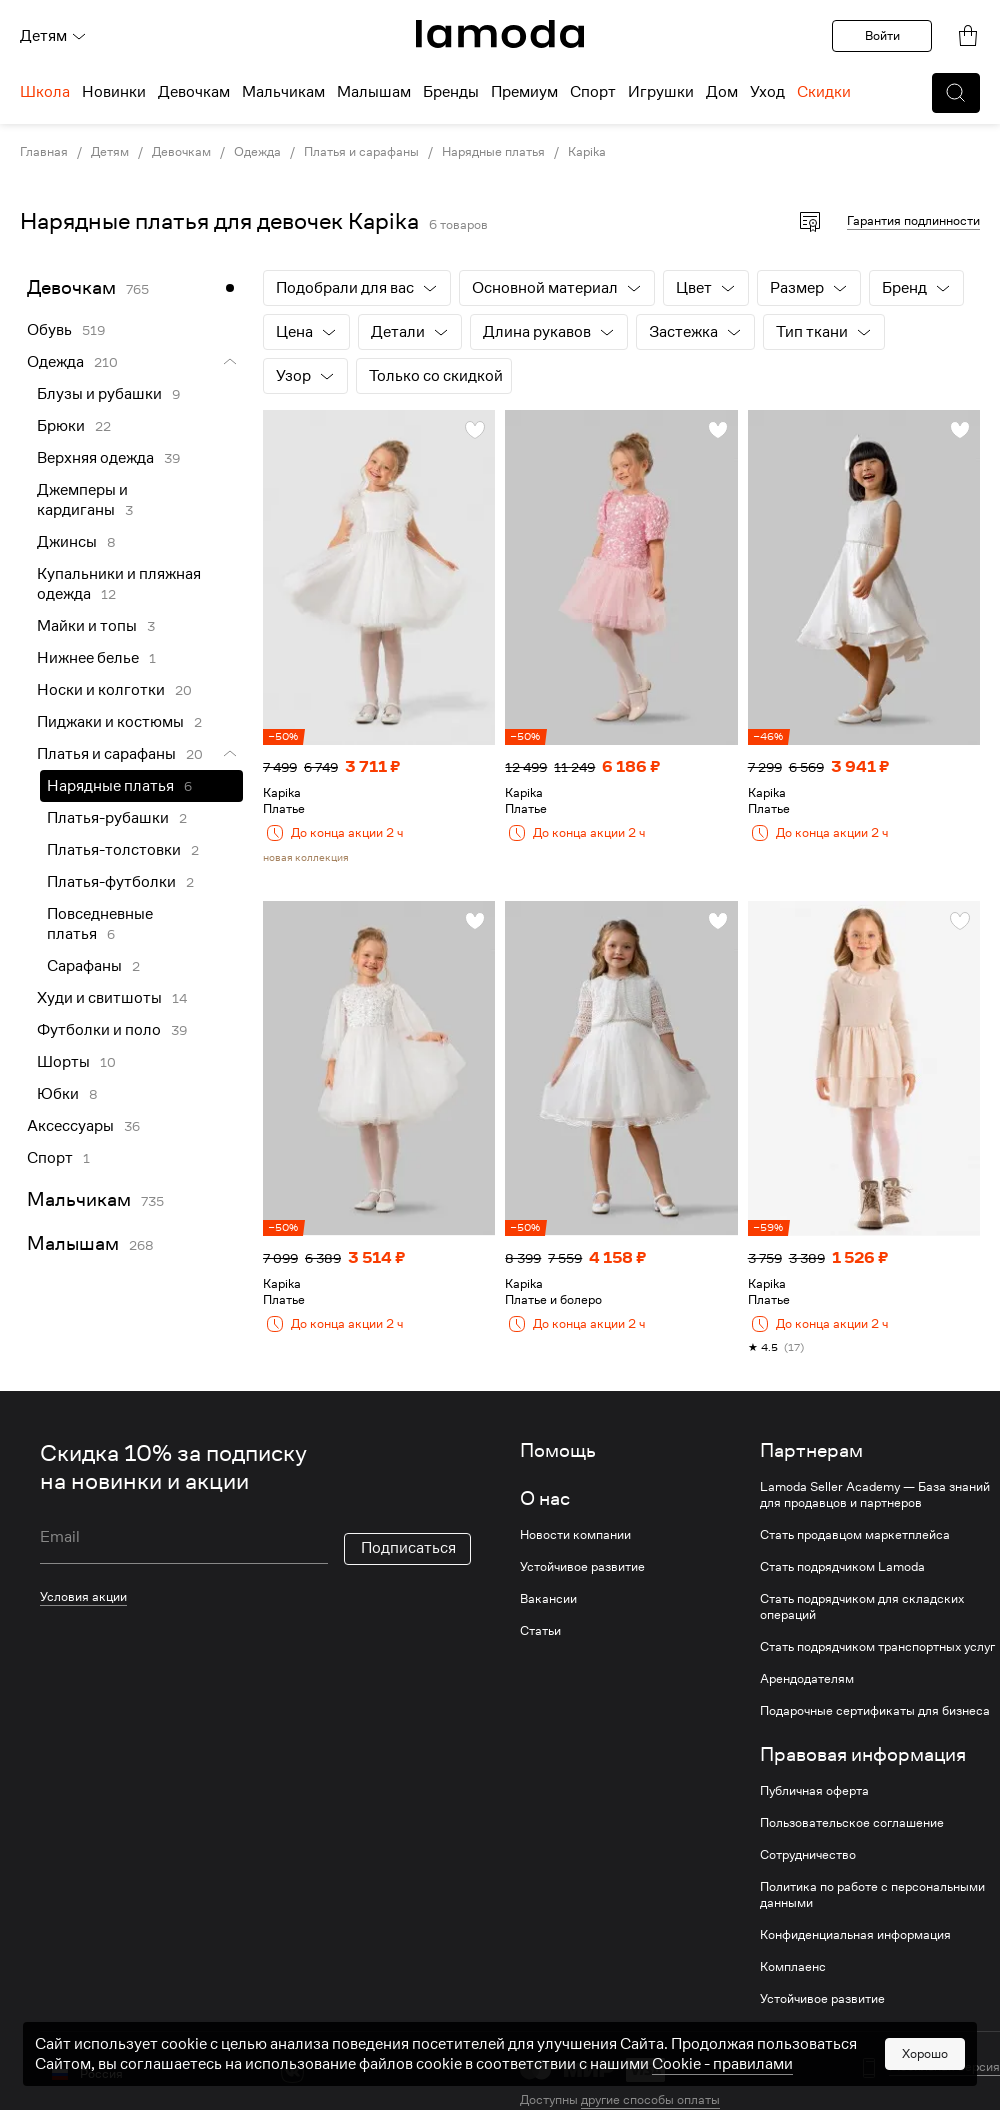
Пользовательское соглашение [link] (852, 1823)
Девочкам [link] (181, 152)
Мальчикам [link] (79, 1199)
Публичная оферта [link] (814, 1791)
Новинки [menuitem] (114, 92)
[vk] (292, 2071)
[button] (956, 93)
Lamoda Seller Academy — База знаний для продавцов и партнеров (875, 1495)
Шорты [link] (63, 1062)
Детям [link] (110, 152)
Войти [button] (882, 35)
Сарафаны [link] (84, 966)
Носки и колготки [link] (101, 690)
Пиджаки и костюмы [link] (110, 722)
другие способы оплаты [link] (650, 2099)
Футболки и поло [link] (99, 1030)
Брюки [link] (61, 426)
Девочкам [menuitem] (194, 92)
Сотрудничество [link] (808, 1855)
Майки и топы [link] (87, 626)
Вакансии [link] (548, 1599)
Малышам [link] (73, 1243)
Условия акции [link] (83, 1596)
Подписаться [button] (408, 1548)
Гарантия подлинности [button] (913, 220)
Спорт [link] (50, 1158)
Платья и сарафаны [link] (361, 152)
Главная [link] (44, 152)
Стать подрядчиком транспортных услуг (877, 1647)
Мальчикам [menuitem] (283, 92)
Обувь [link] (49, 330)
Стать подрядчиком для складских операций (862, 1607)
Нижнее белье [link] (88, 658)
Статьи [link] (540, 1631)
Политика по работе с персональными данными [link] (872, 1895)
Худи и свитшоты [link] (99, 998)
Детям (53, 36)
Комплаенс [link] (793, 1967)
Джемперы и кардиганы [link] (82, 500)
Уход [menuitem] (767, 92)
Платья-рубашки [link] (108, 818)
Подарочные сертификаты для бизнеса (875, 1711)
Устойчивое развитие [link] (582, 1567)
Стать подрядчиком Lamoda (842, 1567)
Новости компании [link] (575, 1535)
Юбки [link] (58, 1094)
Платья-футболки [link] (111, 882)
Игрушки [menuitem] (661, 92)
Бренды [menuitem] (451, 92)
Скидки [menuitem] (824, 92)
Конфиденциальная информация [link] (855, 1935)
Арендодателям (807, 1679)
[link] (500, 34)
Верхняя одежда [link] (95, 458)
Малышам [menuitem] (374, 92)
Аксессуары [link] (70, 1126)
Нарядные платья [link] (493, 152)
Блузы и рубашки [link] (99, 394)
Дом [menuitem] (722, 92)
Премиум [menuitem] (524, 92)
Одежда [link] (257, 152)
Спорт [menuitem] (593, 92)
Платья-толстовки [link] (114, 850)
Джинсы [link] (67, 542)
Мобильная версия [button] (944, 2067)
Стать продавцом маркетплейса (855, 1535)
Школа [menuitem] (45, 92)
